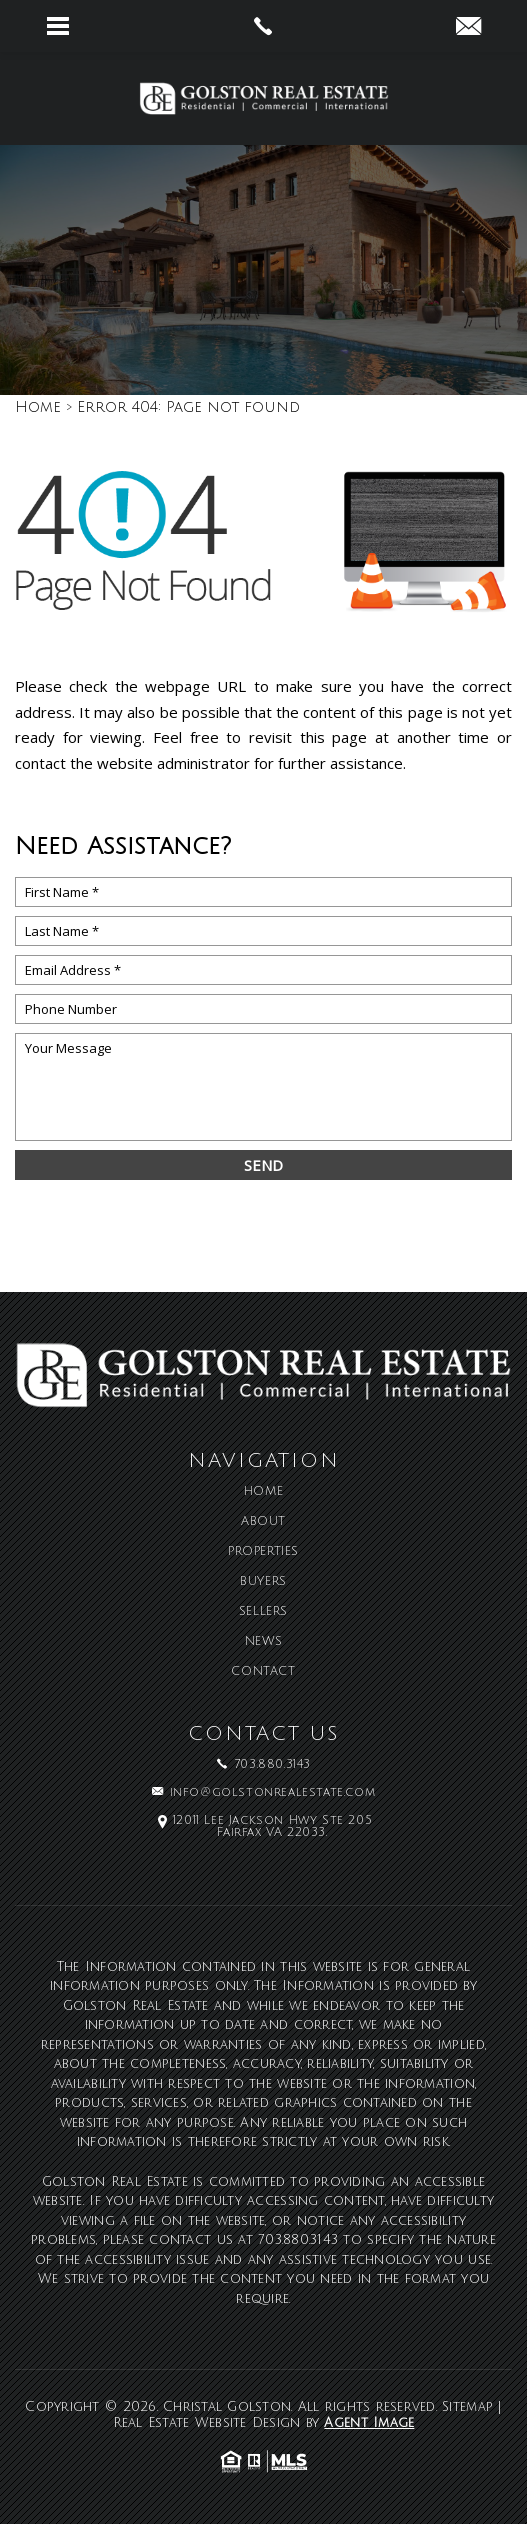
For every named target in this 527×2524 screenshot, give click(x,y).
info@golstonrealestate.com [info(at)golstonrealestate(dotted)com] (273, 1793)
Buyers (263, 1582)
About (263, 1522)
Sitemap (467, 2407)
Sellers (263, 1612)
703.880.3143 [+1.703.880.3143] (272, 1765)
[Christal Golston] (264, 98)
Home (263, 1492)
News (263, 1642)
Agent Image (369, 2423)
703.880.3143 (298, 2240)
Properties (263, 1552)
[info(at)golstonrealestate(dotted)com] (468, 28)
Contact (263, 1672)
